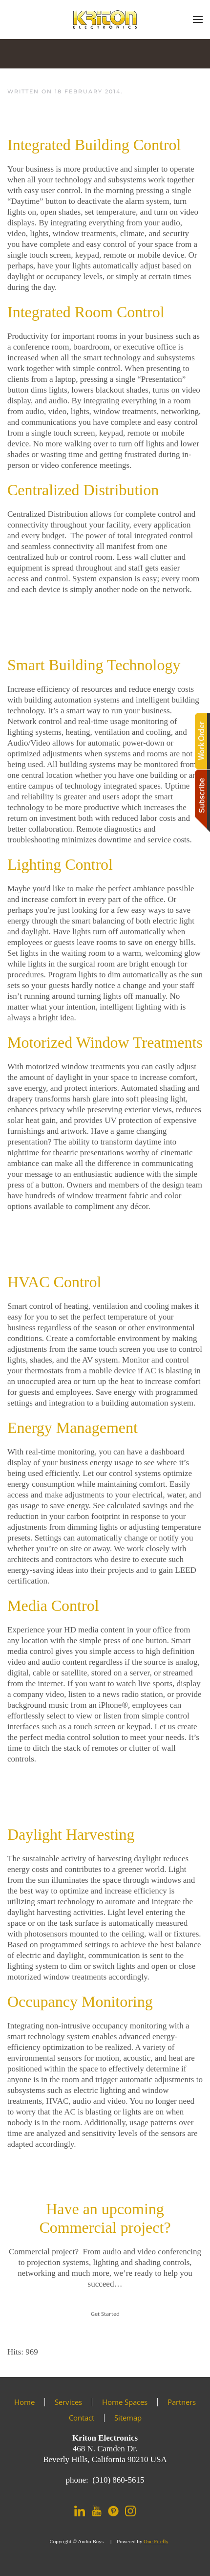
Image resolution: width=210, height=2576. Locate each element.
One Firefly (156, 2541)
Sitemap (128, 2417)
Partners (182, 2402)
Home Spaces (124, 2402)
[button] (198, 19)
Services (68, 2402)
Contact (81, 2417)
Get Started (105, 2313)
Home (24, 2402)
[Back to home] (105, 19)
